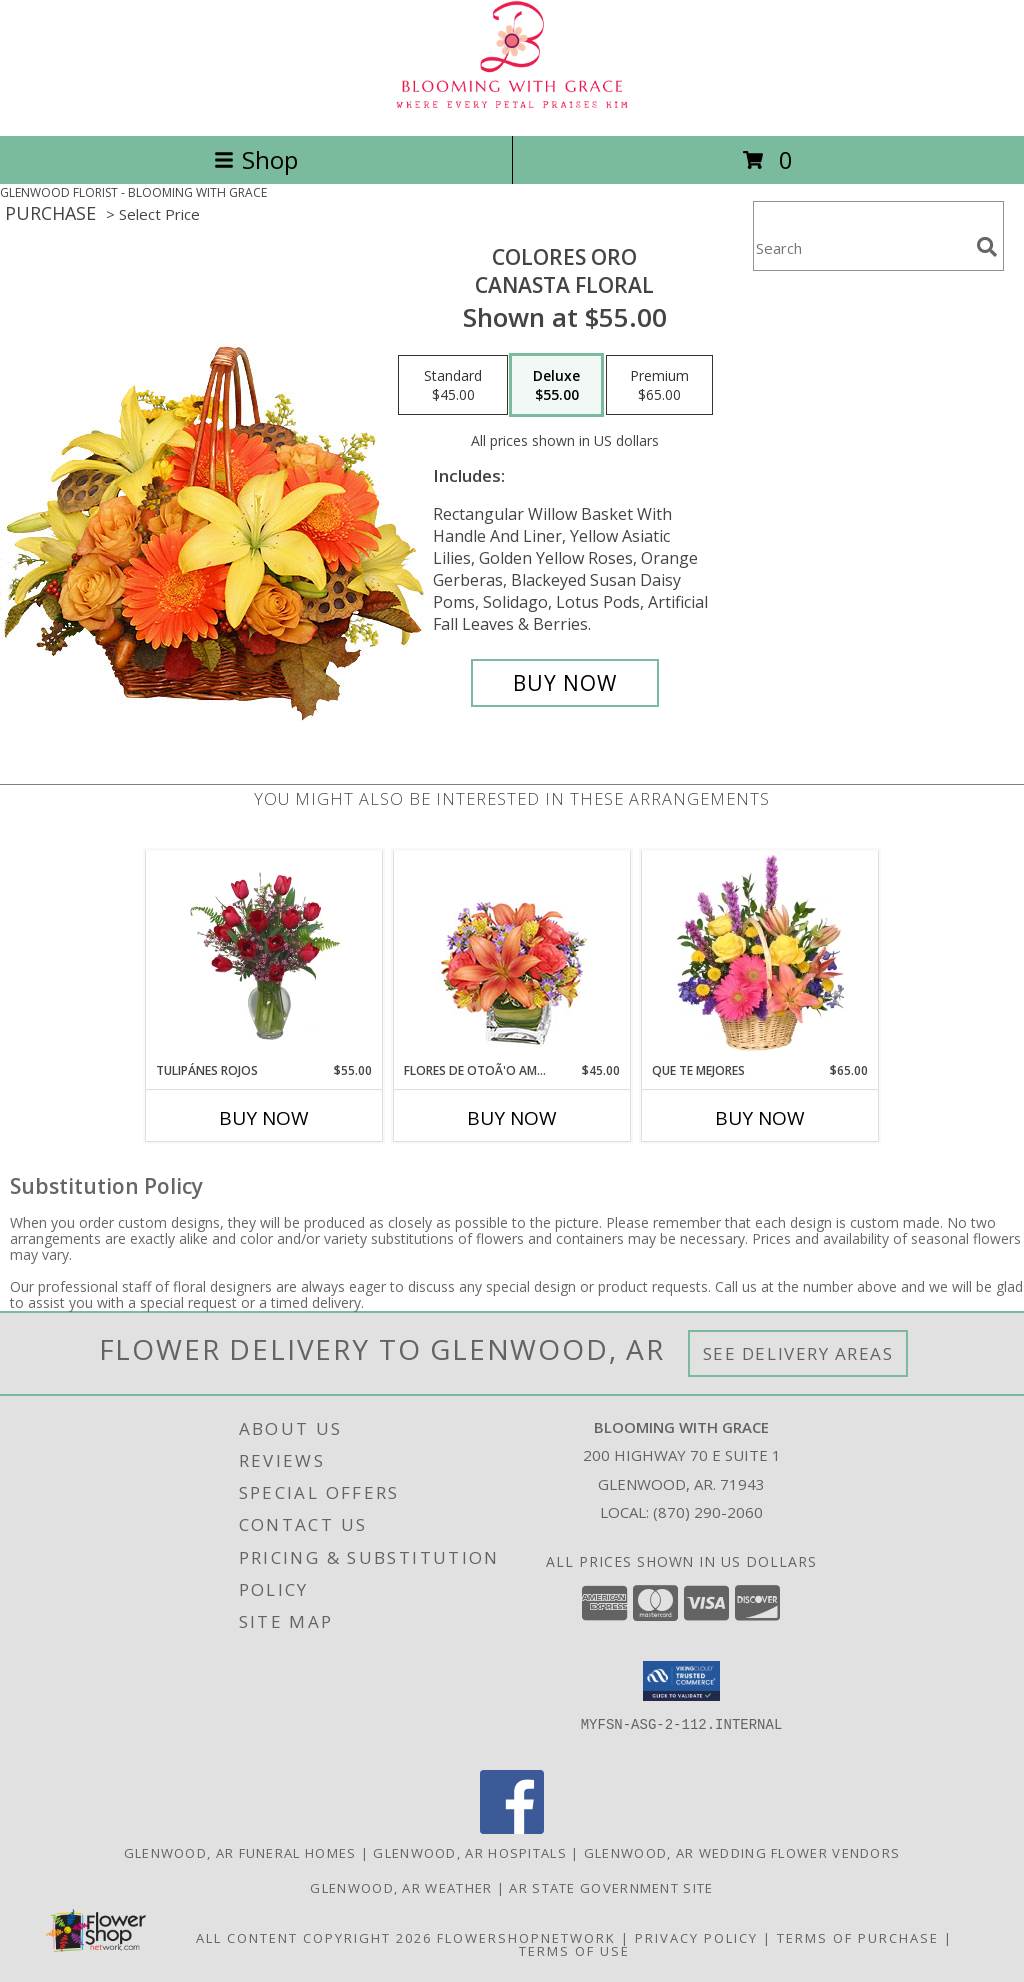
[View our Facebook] (512, 1828)
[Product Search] (861, 248)
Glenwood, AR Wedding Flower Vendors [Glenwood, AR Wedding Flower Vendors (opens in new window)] (742, 1853)
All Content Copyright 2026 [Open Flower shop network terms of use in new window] (314, 1938)
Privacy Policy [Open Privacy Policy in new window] (696, 1938)
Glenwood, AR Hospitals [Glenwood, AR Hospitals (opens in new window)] (470, 1853)
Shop (256, 159)
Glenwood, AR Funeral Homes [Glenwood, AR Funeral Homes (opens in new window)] (240, 1853)
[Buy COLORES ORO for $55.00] (565, 683)
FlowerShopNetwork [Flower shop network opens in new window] (526, 1938)
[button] (681, 1681)
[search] (987, 247)
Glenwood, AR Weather (401, 1888)
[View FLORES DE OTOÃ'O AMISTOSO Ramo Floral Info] (512, 956)
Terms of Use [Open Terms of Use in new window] (574, 1951)
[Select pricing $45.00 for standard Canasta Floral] (453, 385)
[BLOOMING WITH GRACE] (512, 106)
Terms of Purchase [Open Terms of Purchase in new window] (858, 1938)
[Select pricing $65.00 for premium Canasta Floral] (659, 385)
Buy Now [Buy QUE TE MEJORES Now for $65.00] (760, 1118)
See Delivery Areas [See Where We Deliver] (798, 1353)
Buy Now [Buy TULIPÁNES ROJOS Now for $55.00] (264, 1118)
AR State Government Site (611, 1888)
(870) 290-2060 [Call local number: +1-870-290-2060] (708, 1512)
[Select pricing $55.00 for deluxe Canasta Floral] (556, 385)
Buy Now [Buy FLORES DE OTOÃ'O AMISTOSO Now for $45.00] (512, 1118)
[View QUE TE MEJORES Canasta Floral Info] (760, 956)
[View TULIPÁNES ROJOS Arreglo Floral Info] (264, 956)
